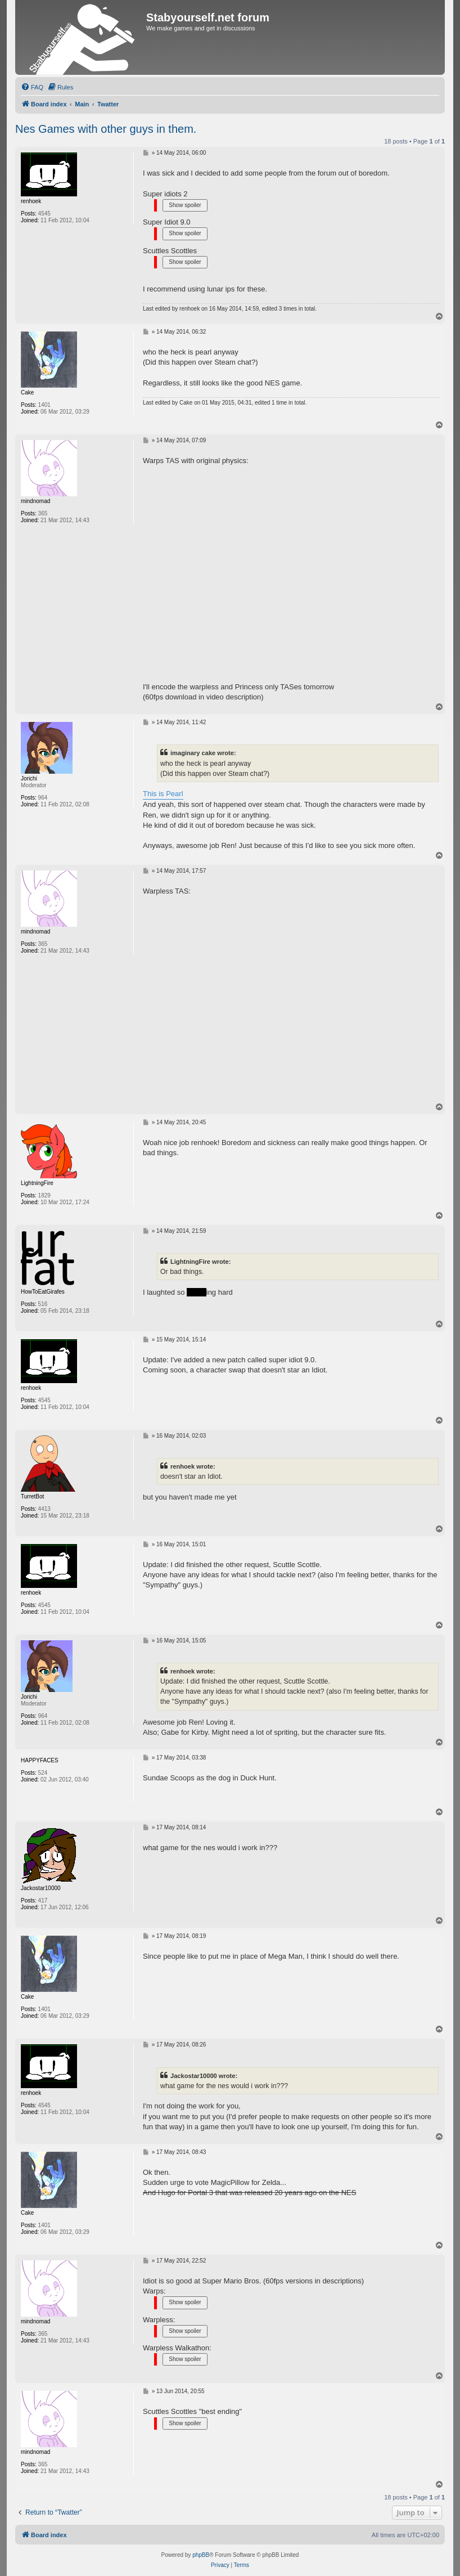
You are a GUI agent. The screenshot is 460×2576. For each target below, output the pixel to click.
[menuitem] (32, 87)
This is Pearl (163, 793)
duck (196, 1292)
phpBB (200, 2555)
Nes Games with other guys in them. (105, 129)
